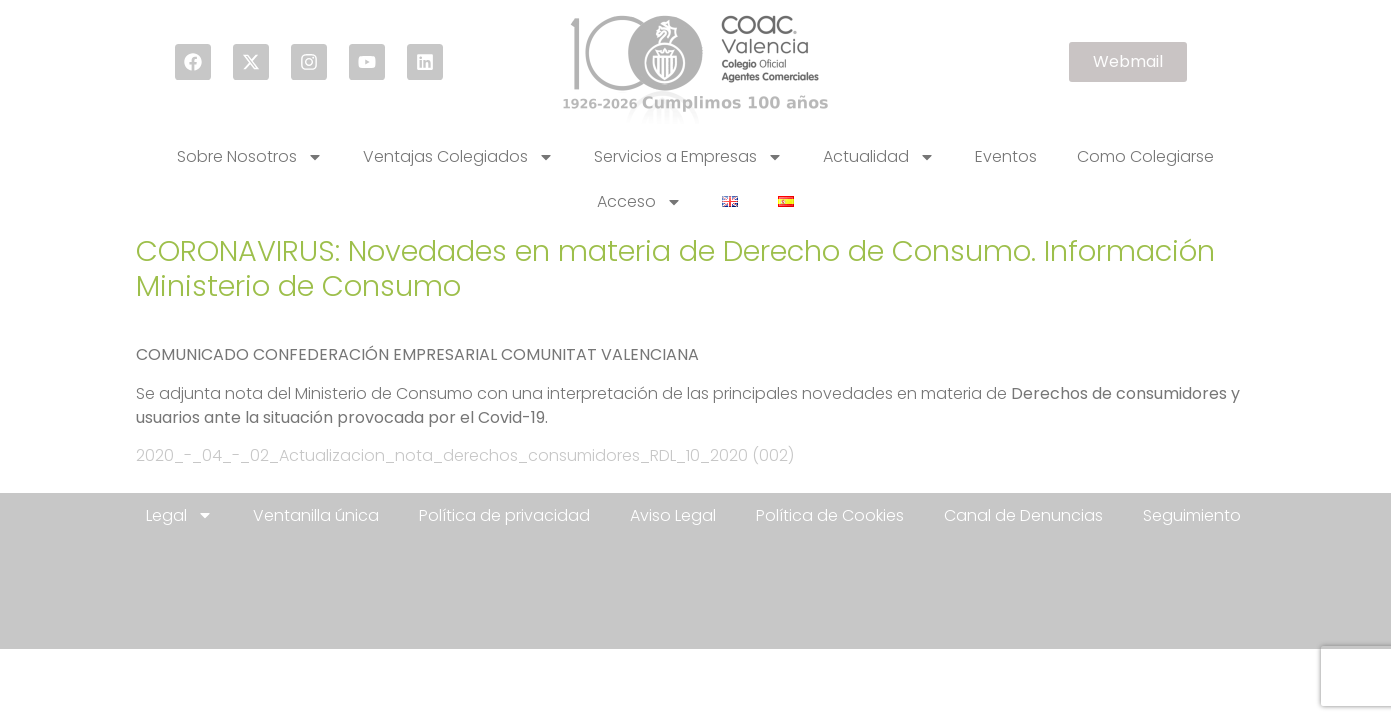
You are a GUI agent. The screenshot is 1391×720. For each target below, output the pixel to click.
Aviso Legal (673, 515)
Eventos (1006, 156)
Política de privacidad (504, 515)
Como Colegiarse (1145, 156)
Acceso (639, 202)
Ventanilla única (316, 515)
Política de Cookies (830, 515)
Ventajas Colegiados (458, 157)
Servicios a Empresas (688, 157)
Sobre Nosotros (250, 157)
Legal (179, 515)
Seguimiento (1192, 515)
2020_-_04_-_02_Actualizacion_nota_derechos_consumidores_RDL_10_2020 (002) (465, 455)
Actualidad (879, 157)
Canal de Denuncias (1023, 515)
